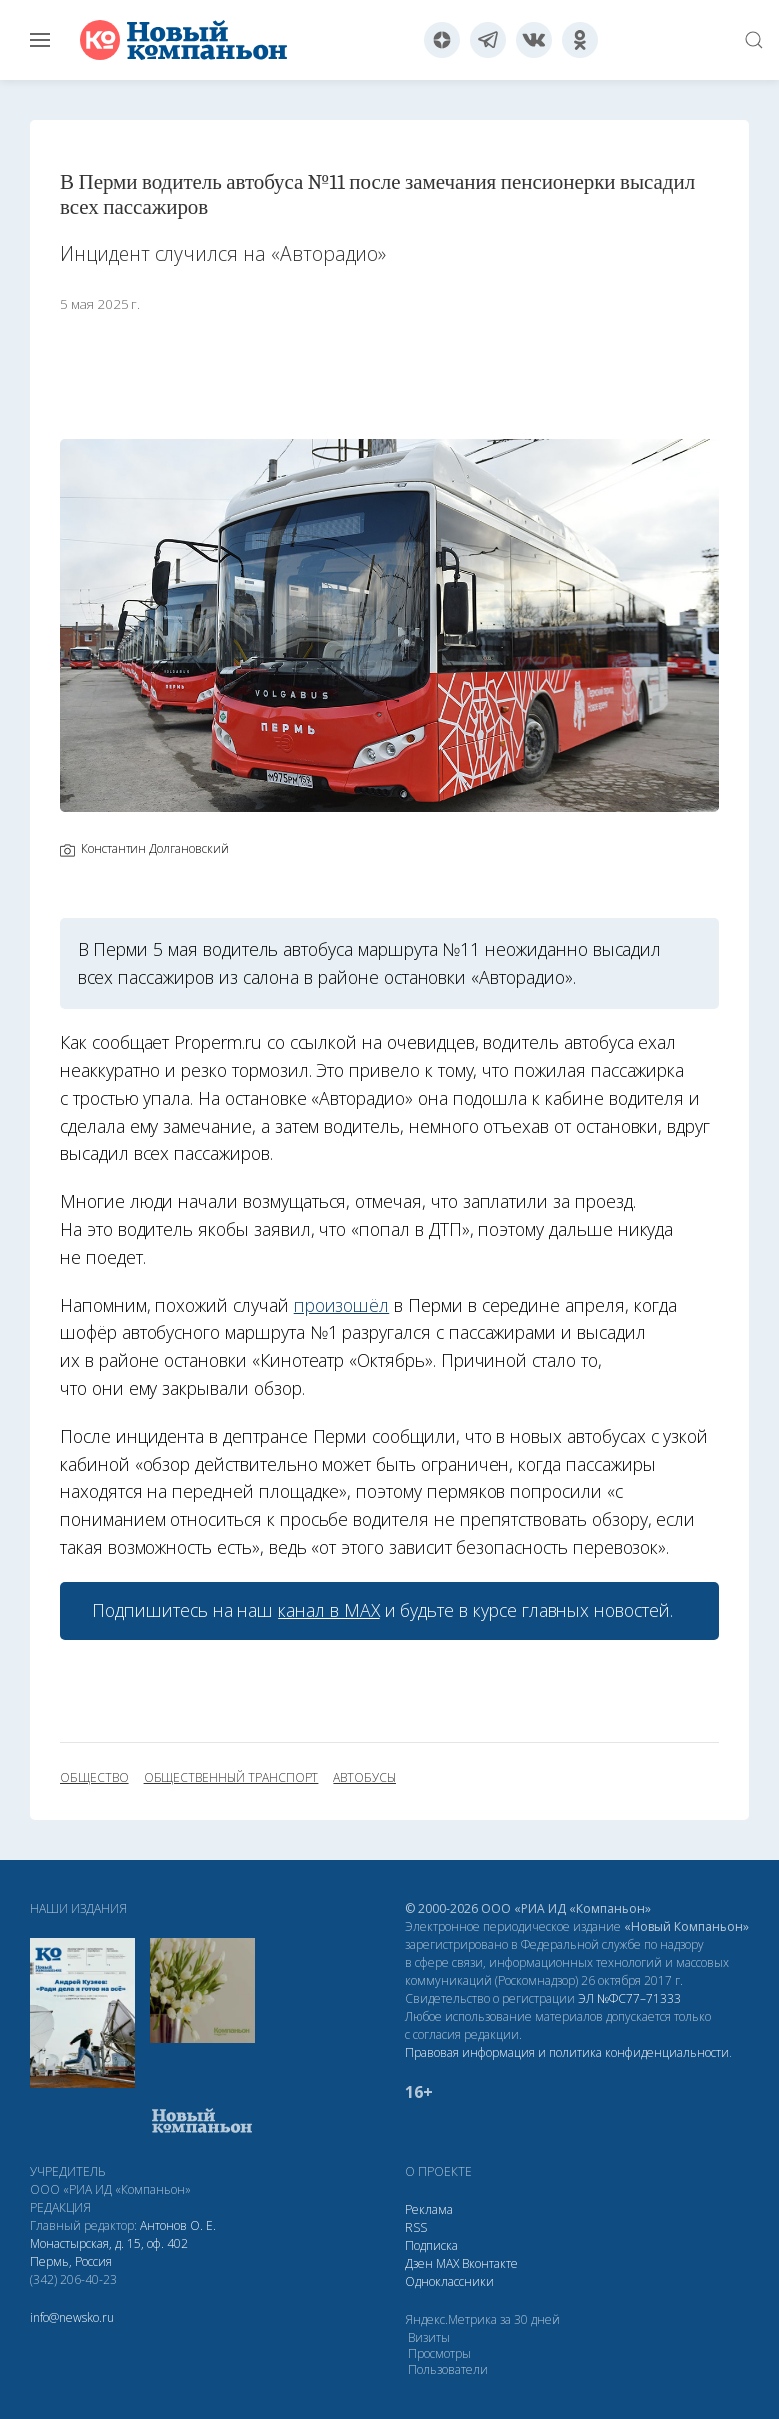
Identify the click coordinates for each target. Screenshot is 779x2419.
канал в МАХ (328, 1610)
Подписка (431, 2245)
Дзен (419, 2263)
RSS (416, 2227)
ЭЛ (629, 1998)
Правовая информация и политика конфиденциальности (567, 2052)
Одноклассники (449, 2281)
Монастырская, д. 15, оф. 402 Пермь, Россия (109, 2252)
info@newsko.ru (72, 2317)
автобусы (364, 1778)
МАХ (447, 2263)
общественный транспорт (231, 1778)
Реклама (429, 2209)
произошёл (342, 1305)
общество (94, 1778)
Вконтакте (490, 2263)
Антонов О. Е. (178, 2225)
